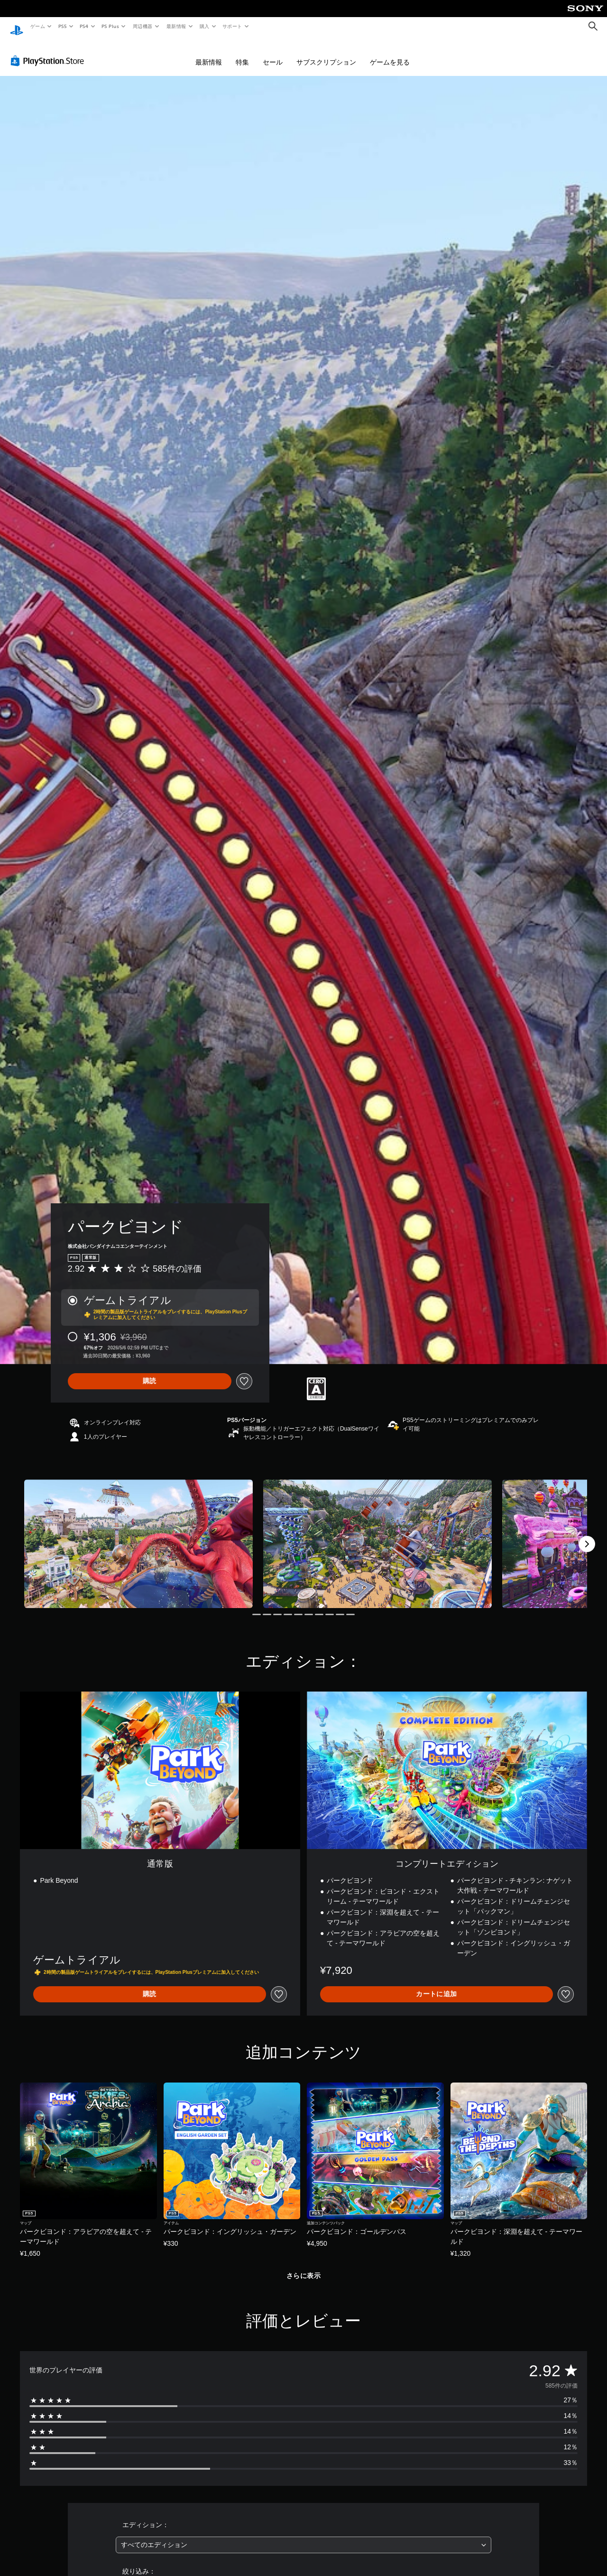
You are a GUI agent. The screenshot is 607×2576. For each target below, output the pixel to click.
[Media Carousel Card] (138, 1534)
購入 (205, 26)
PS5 (62, 26)
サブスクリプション (326, 53)
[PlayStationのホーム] (17, 26)
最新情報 (176, 26)
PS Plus (110, 26)
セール (273, 53)
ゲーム (37, 26)
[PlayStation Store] (49, 51)
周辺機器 (143, 26)
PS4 (84, 26)
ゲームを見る (390, 53)
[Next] (587, 1535)
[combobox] (304, 2536)
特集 (242, 53)
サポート (232, 26)
